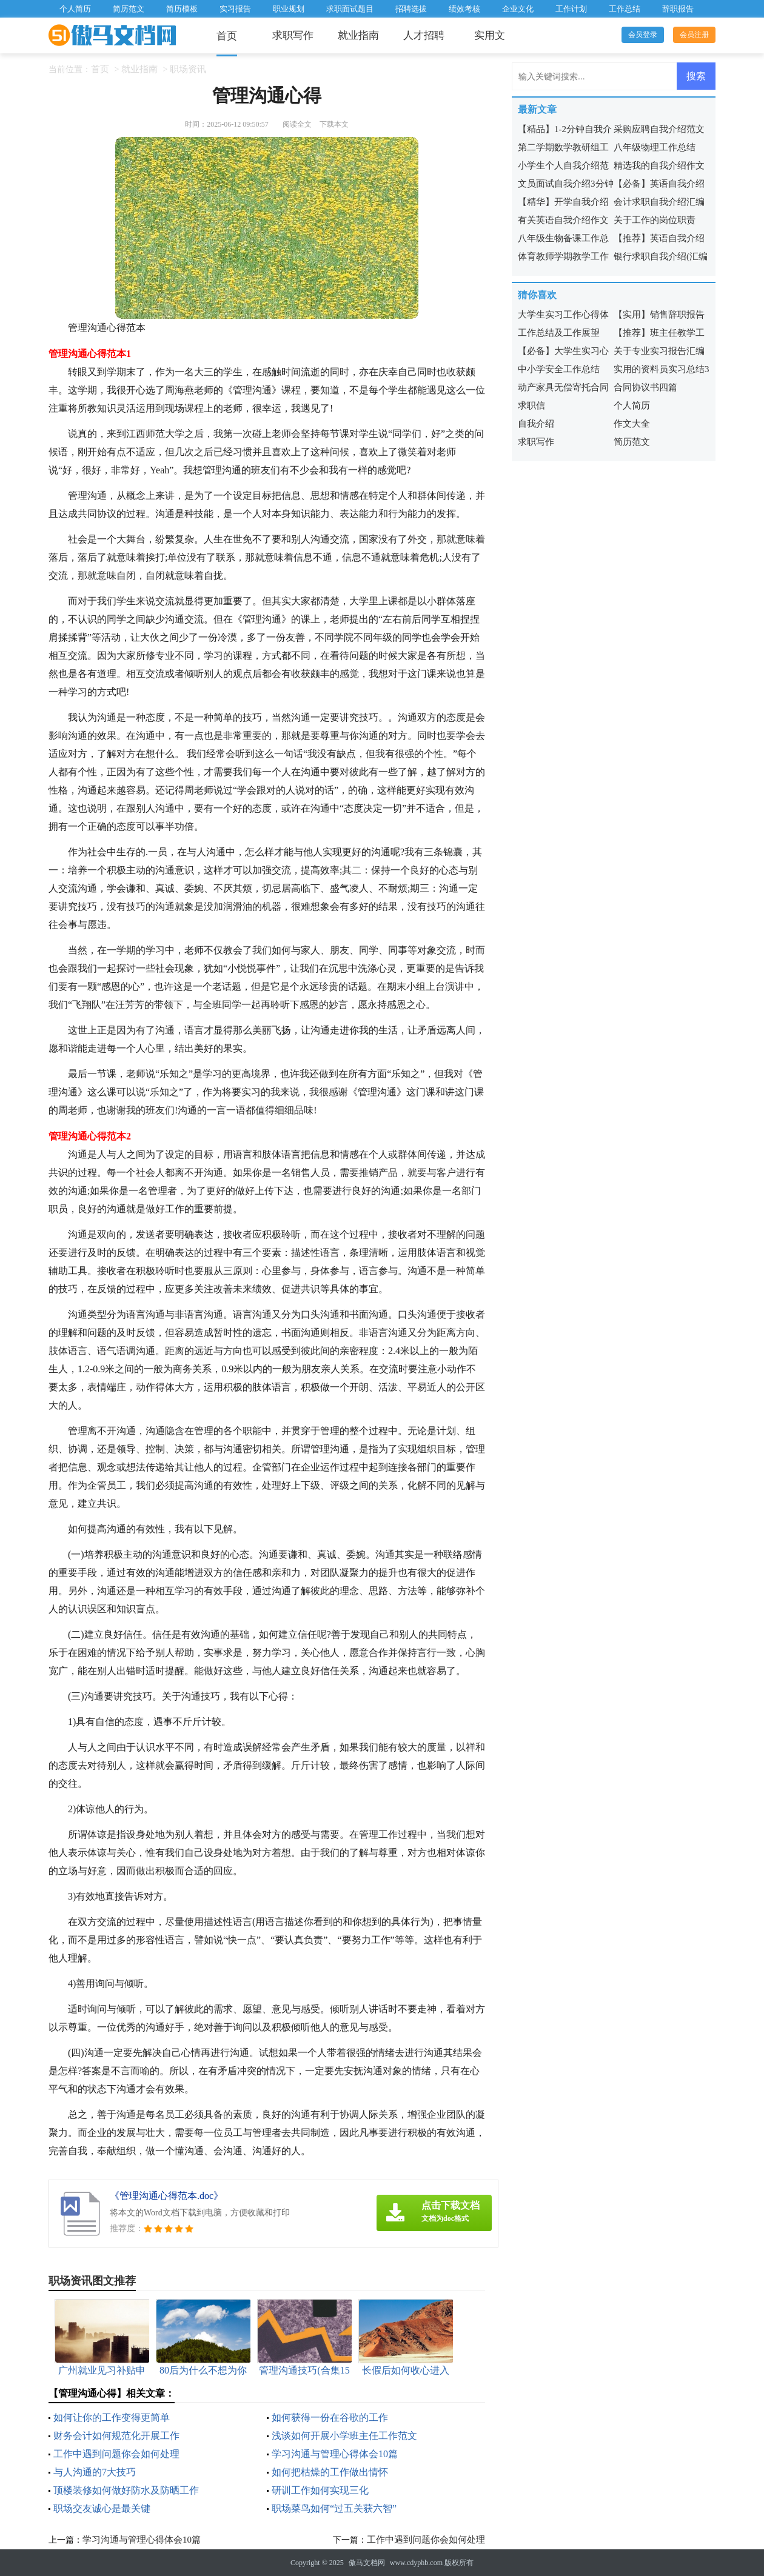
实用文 (489, 35)
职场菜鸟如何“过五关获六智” (334, 2508)
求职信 (531, 405)
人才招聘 (423, 35)
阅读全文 (297, 124)
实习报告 (235, 8)
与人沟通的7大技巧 (94, 2472)
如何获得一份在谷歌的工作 (330, 2417)
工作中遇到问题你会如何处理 (116, 2454)
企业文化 (518, 8)
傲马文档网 (367, 2562)
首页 (226, 36)
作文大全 (632, 424)
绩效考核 (464, 8)
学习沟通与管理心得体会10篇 (335, 2454)
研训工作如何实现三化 (320, 2490)
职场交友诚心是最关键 (101, 2508)
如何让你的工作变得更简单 (111, 2417)
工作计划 (571, 8)
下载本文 (334, 124)
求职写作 (292, 35)
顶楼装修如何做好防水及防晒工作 (126, 2490)
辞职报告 (678, 8)
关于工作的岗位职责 (654, 220)
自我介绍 (536, 424)
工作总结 (624, 8)
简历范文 (128, 8)
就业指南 (358, 35)
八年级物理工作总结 (654, 147)
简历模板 (182, 8)
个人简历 (75, 8)
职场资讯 (188, 69)
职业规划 (288, 8)
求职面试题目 (350, 8)
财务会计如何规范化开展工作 (116, 2436)
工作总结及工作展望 (559, 333)
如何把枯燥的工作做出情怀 (330, 2472)
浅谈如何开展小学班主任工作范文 (344, 2436)
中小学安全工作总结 (559, 369)
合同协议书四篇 (645, 387)
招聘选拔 (411, 8)
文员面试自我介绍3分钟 (566, 184)
